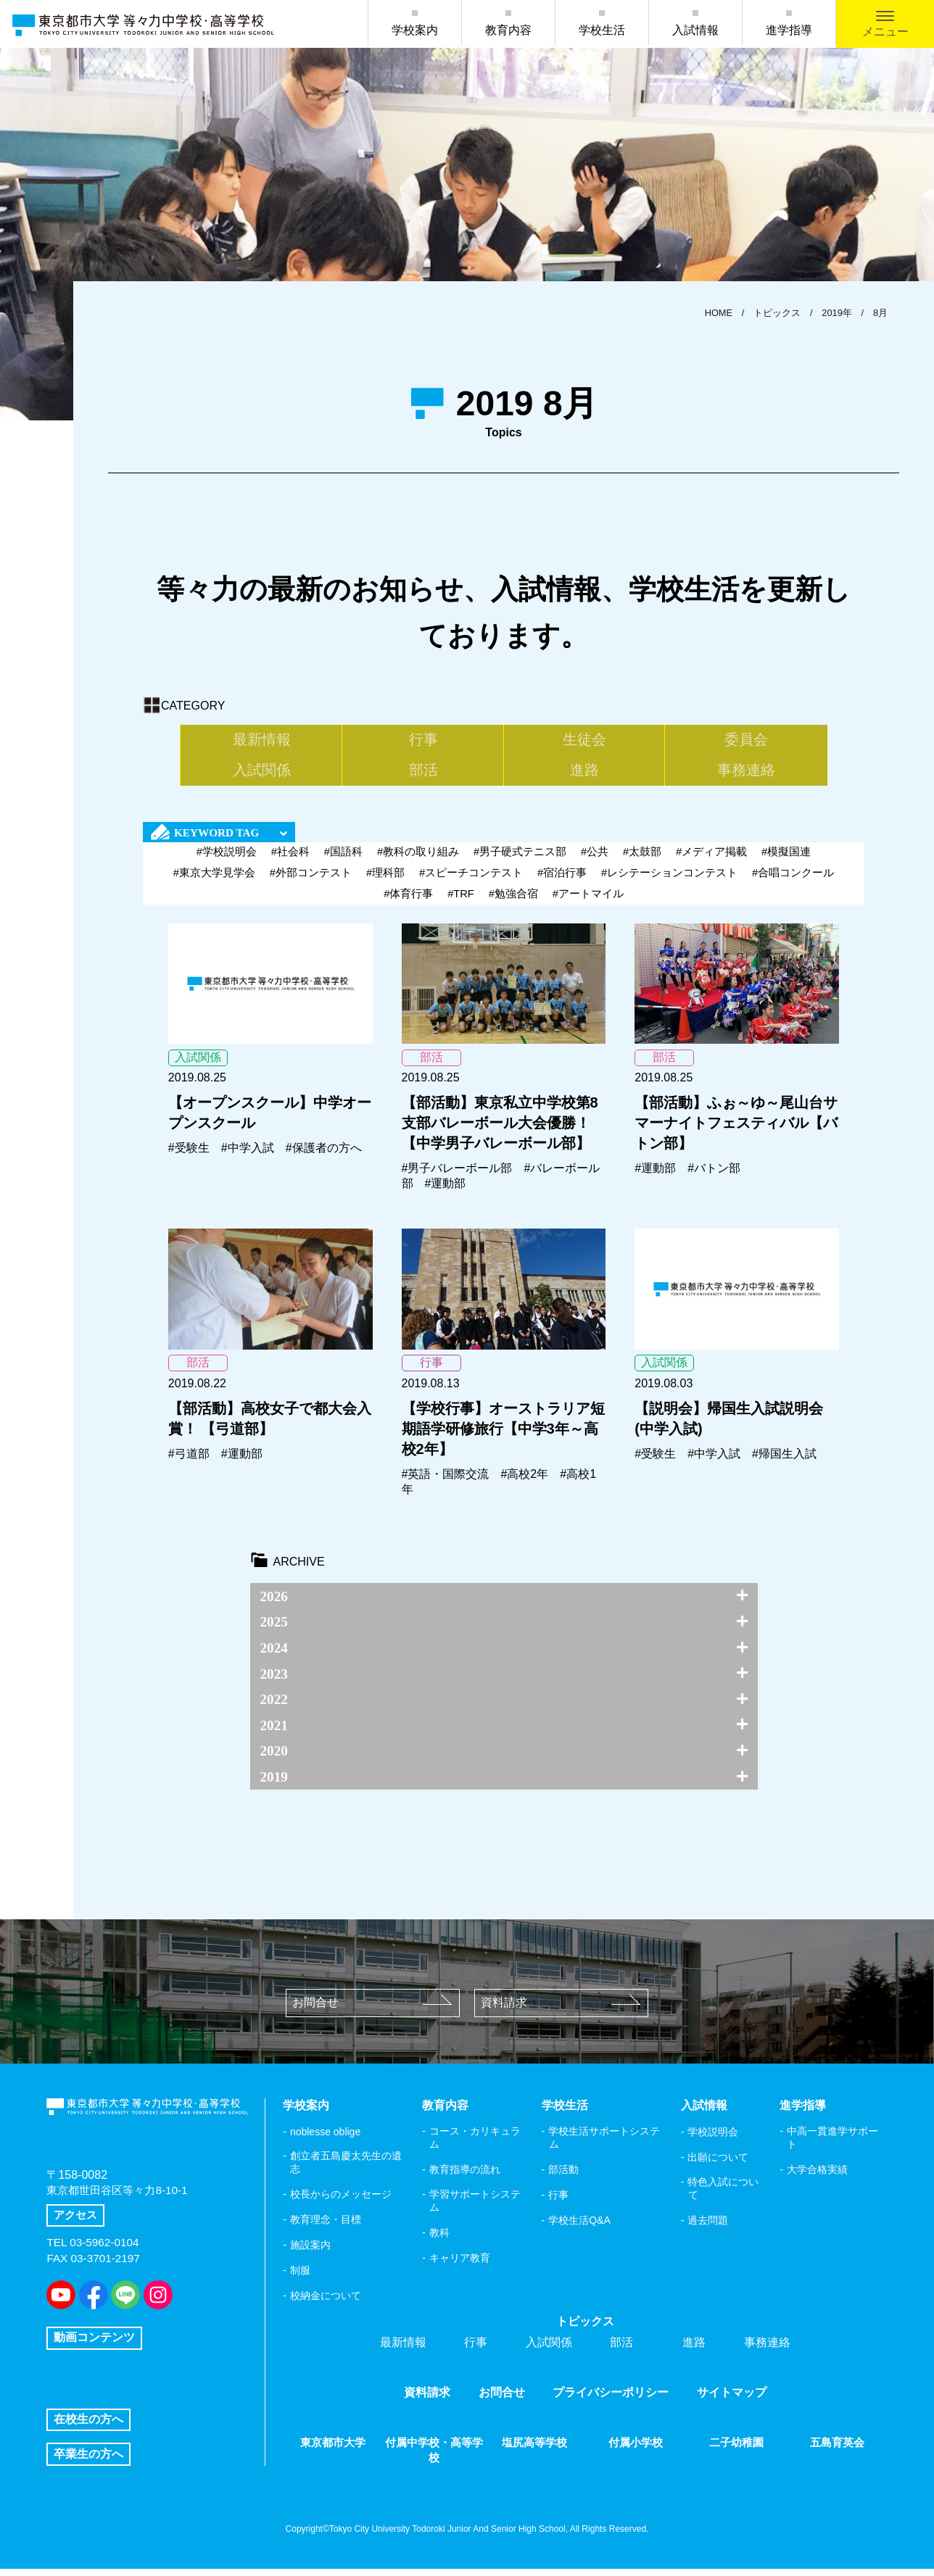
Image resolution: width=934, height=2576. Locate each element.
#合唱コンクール (793, 879)
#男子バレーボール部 (457, 1175)
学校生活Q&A (579, 2227)
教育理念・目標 (325, 2226)
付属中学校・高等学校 (433, 2457)
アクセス (77, 2227)
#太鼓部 (642, 858)
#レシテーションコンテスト (669, 879)
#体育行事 (407, 900)
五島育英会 (838, 2449)
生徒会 (444, 741)
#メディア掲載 (711, 858)
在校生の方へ (88, 2426)
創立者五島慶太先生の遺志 (346, 2169)
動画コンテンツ (94, 2339)
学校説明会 (712, 2139)
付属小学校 (636, 2449)
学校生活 (602, 30)
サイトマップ (731, 2399)
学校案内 (415, 30)
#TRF (461, 900)
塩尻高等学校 (534, 2449)
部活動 (563, 2176)
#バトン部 (713, 1175)
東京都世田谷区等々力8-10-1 (121, 2202)
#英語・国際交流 (445, 1481)
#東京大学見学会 (214, 879)
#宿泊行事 (562, 879)
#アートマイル (588, 900)
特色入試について (723, 2195)
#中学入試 (247, 1155)
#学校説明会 (226, 858)
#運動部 (445, 1190)
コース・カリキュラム (475, 2144)
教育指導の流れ (464, 2176)
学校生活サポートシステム (604, 2144)
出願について (717, 2164)
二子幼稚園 (737, 2449)
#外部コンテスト (310, 879)
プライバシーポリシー (611, 2399)
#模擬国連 (786, 858)
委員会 (564, 741)
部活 (803, 741)
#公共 (594, 858)
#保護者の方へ (324, 1155)
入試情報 (695, 30)
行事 (324, 741)
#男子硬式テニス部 (520, 858)
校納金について (325, 2303)
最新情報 (204, 741)
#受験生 (189, 1155)
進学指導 (789, 30)
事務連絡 (564, 776)
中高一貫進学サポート (832, 2144)
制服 (300, 2277)
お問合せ (372, 2009)
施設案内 (310, 2252)
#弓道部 (189, 1461)
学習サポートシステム (475, 2207)
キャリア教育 (459, 2265)
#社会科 (289, 858)
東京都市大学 (333, 2449)
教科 (439, 2239)
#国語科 (342, 858)
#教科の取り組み (418, 858)
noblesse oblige (325, 2139)
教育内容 (508, 30)
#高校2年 (524, 1481)
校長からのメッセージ (341, 2201)
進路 (443, 776)
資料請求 (560, 2009)
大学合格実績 (817, 2176)
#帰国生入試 (784, 1461)
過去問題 (707, 2227)
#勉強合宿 (513, 900)
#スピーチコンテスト (471, 879)
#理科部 (385, 879)
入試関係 (684, 741)
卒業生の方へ (88, 2460)
